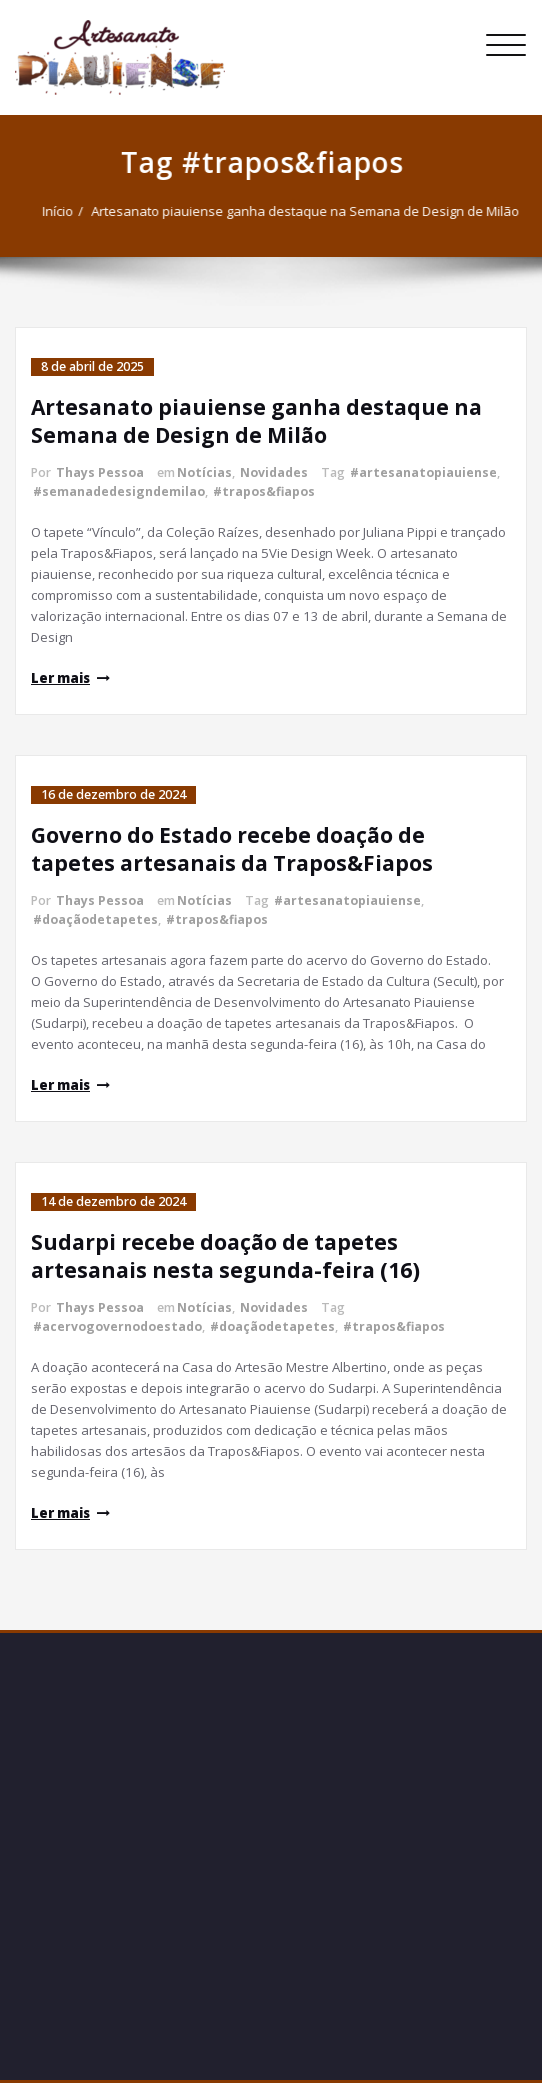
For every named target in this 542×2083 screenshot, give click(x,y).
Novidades (274, 472)
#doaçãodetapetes (95, 919)
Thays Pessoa (100, 472)
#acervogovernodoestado (117, 1326)
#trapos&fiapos (264, 491)
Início (52, 211)
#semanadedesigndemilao (119, 491)
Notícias (204, 472)
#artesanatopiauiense (423, 472)
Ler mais (60, 678)
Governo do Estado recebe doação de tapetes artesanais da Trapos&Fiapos (234, 849)
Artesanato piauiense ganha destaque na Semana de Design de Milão (300, 211)
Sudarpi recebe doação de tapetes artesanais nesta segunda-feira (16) (225, 1256)
